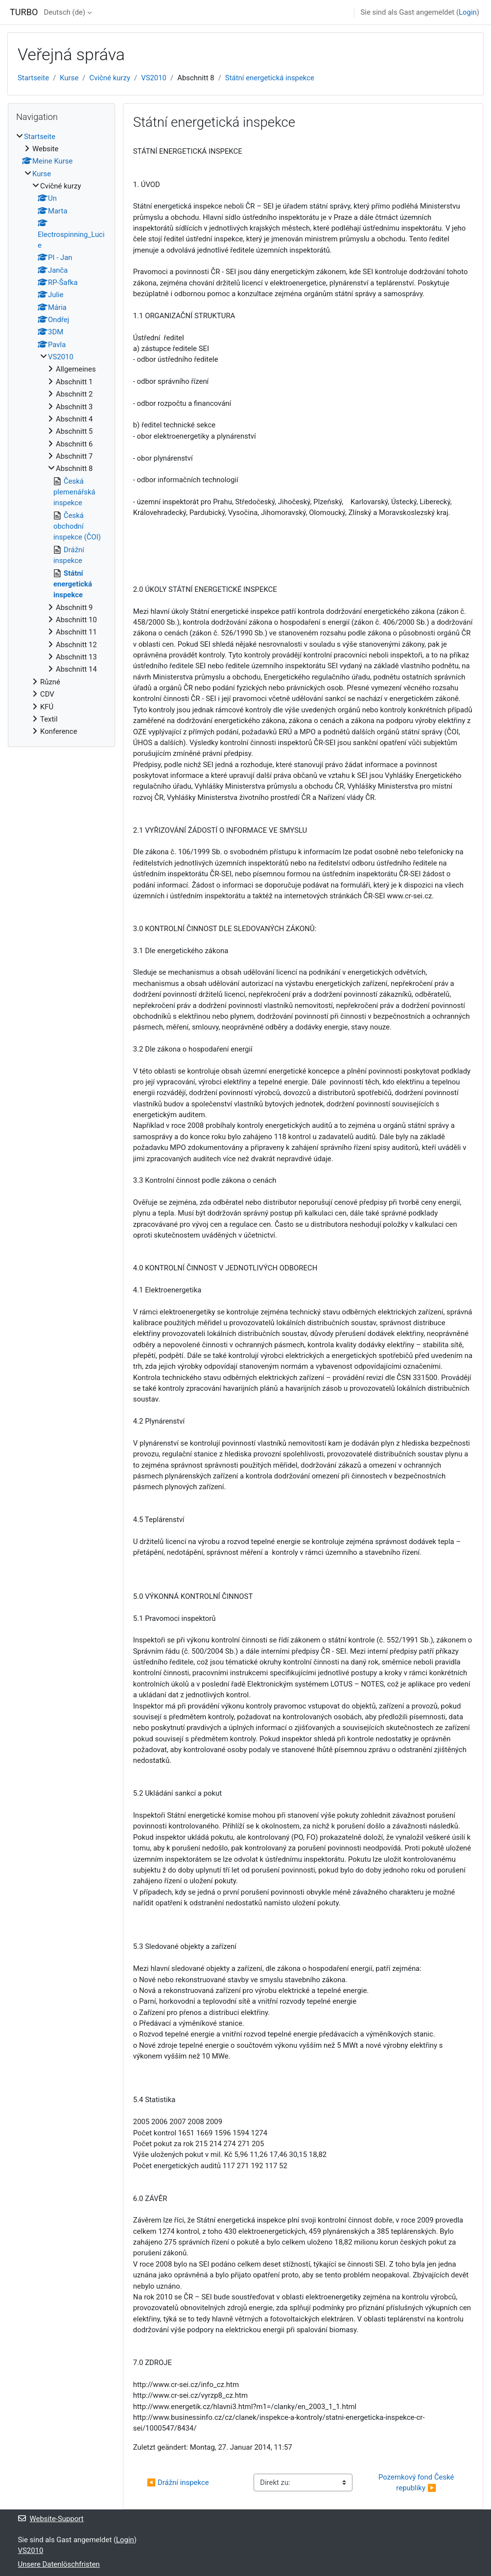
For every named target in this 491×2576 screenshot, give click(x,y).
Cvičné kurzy (110, 77)
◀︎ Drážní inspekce (178, 2482)
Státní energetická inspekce (269, 77)
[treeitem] (61, 434)
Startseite (33, 77)
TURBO (24, 12)
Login (468, 12)
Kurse (69, 77)
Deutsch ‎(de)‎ (64, 12)
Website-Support (51, 2518)
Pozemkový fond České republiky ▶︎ (417, 2482)
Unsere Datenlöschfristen (59, 2564)
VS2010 (153, 77)
